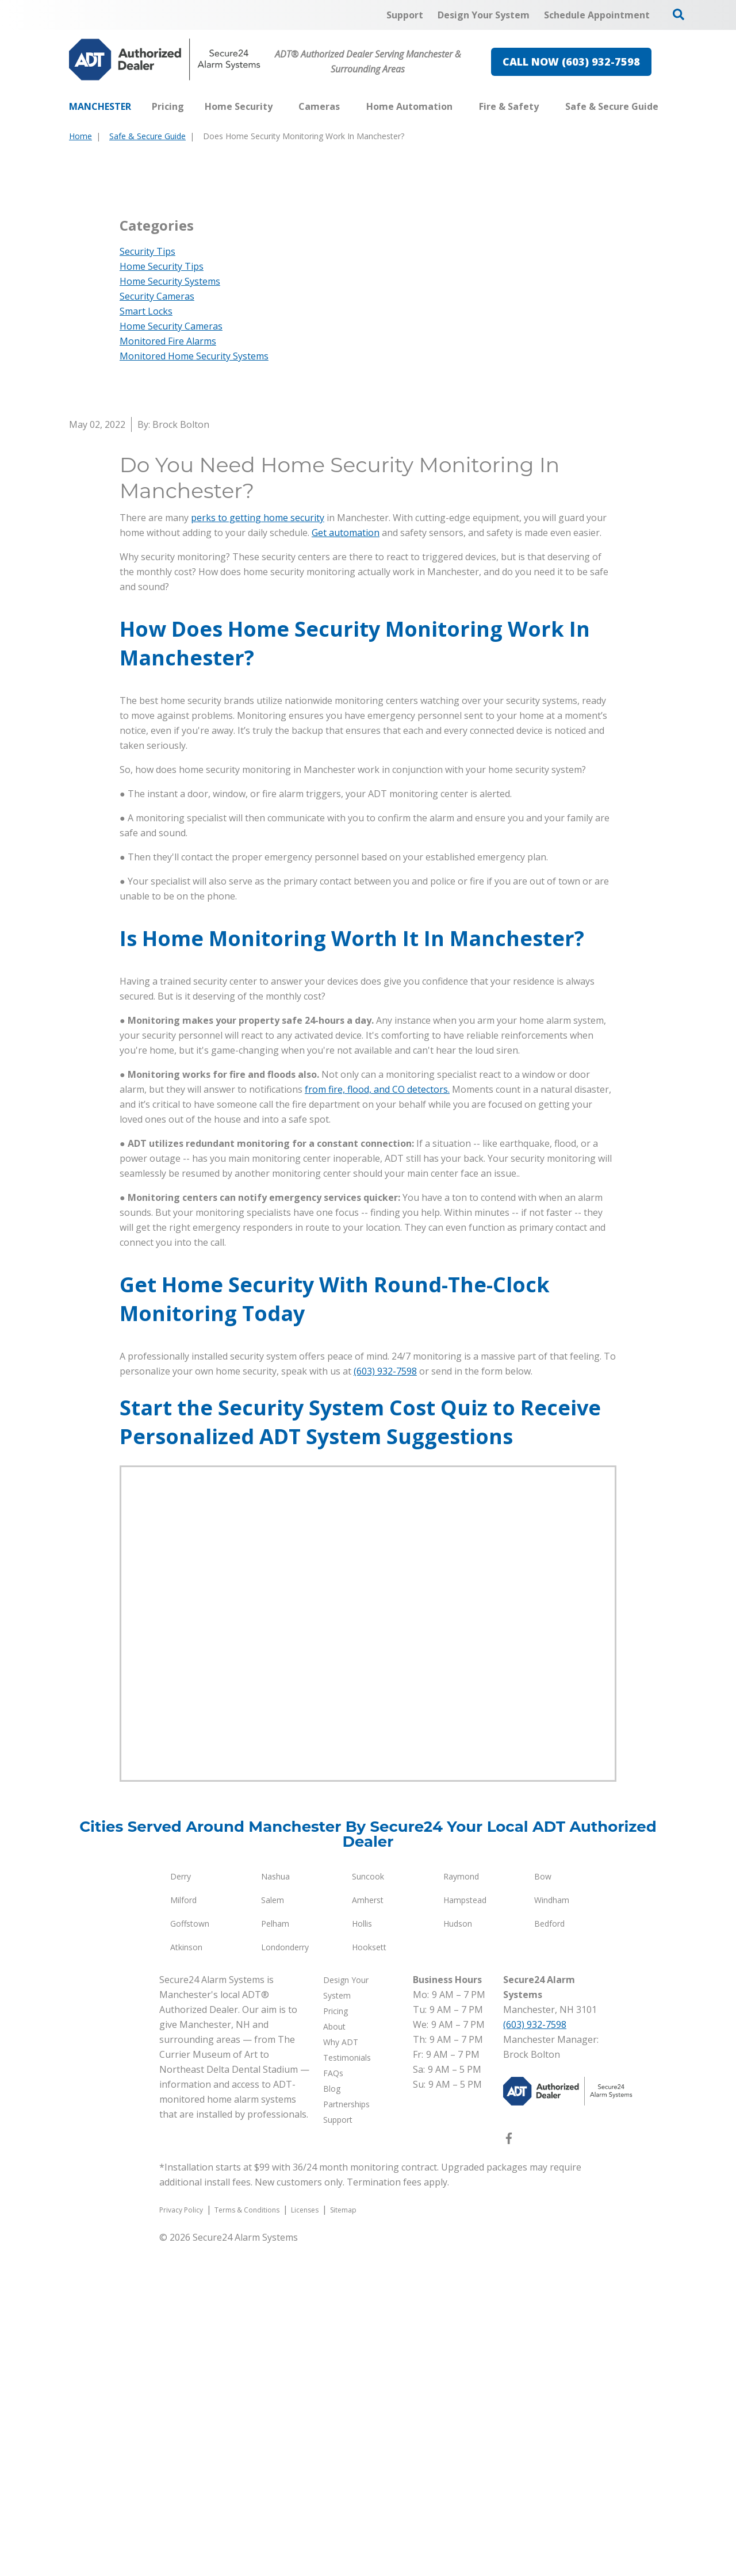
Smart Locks (146, 642)
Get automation (345, 864)
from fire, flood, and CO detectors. (377, 1420)
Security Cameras (157, 627)
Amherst (368, 2231)
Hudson (457, 2254)
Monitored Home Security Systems (194, 687)
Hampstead (464, 2231)
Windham (551, 2231)
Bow (542, 2207)
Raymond (461, 2207)
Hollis (362, 2254)
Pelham (275, 2254)
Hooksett (369, 2278)
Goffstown (189, 2254)
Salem (272, 2231)
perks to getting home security (257, 849)
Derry (180, 2207)
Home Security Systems (170, 612)
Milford (183, 2231)
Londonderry (285, 2278)
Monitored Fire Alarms (168, 672)
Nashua (275, 2207)
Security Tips (147, 582)
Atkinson (186, 2278)
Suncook (368, 2207)
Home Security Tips (162, 597)
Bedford (549, 2254)
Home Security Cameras (171, 657)
